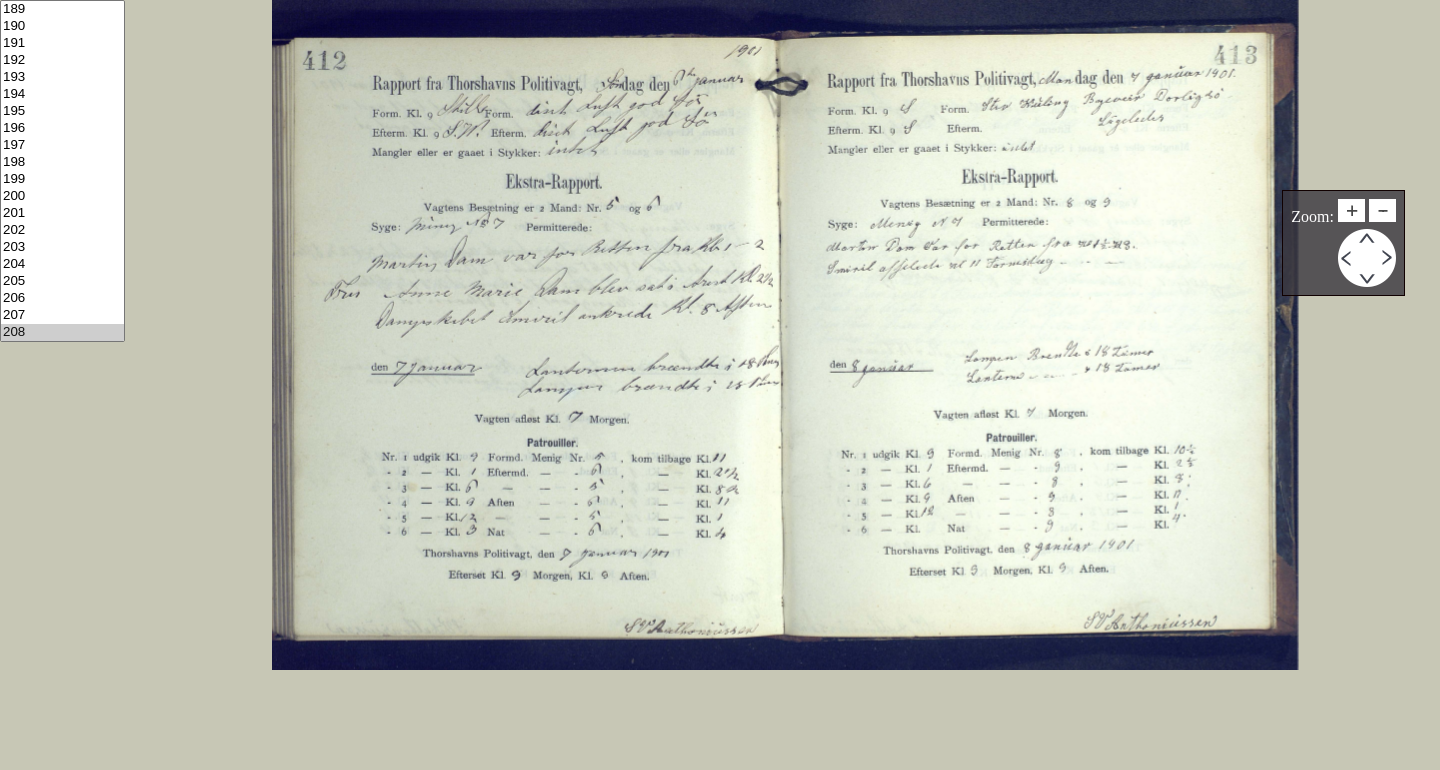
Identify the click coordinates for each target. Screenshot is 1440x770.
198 (62, 162)
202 (62, 230)
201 (62, 213)
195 (62, 111)
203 (62, 247)
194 (62, 94)
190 (62, 26)
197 (62, 145)
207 (62, 315)
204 (62, 264)
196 (62, 128)
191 (62, 43)
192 (62, 60)
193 (62, 77)
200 (62, 196)
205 (62, 281)
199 (62, 179)
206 (62, 298)
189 (62, 9)
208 (62, 332)
